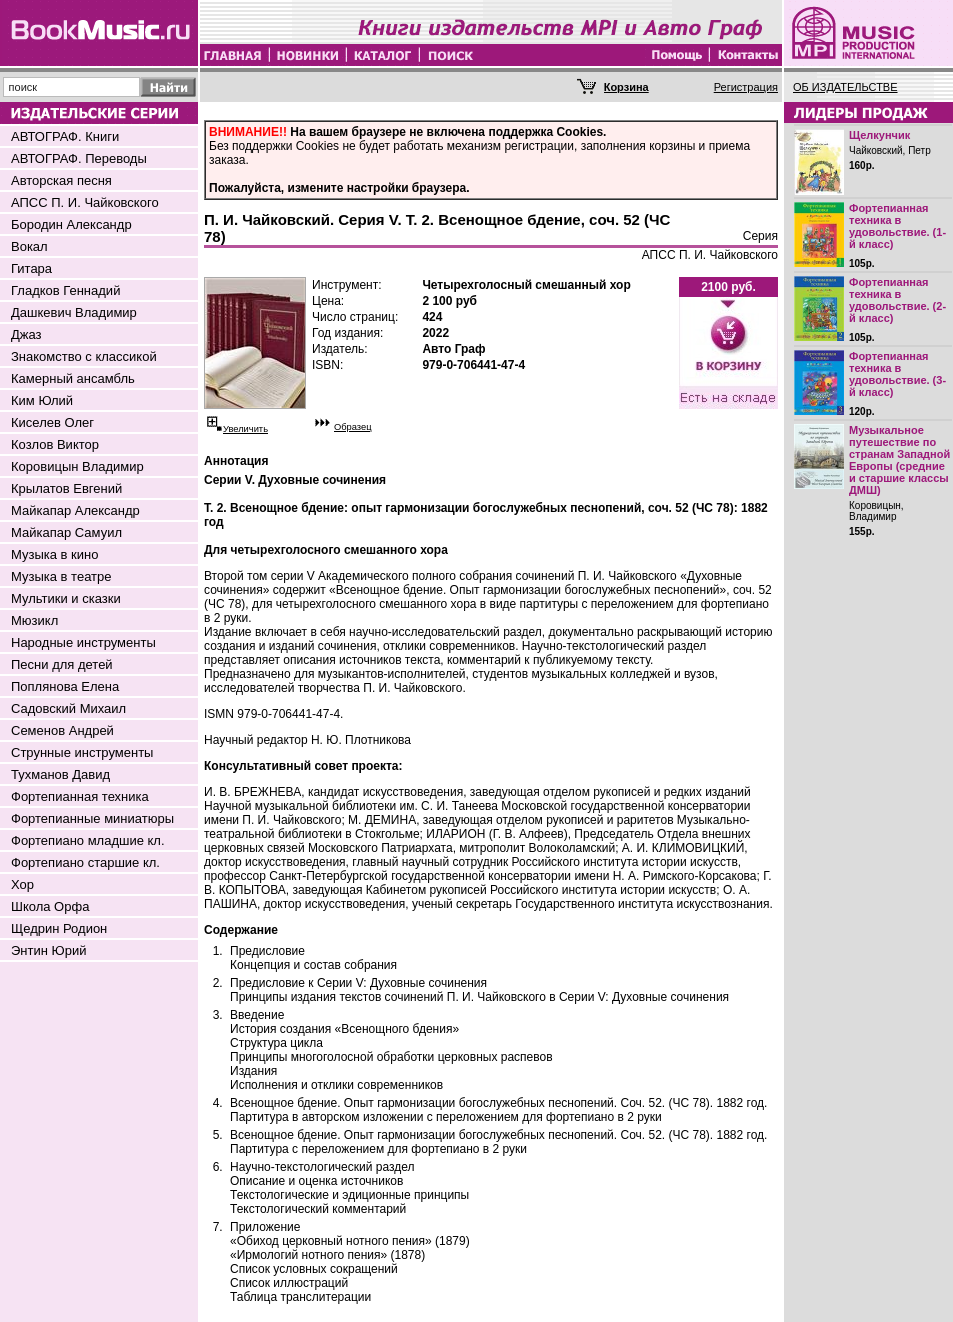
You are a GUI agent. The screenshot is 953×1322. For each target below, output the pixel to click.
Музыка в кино (54, 554)
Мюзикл (34, 620)
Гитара (31, 268)
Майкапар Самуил (66, 532)
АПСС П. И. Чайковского (85, 202)
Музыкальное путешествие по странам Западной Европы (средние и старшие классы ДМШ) (899, 460)
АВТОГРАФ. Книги (65, 136)
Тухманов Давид (60, 774)
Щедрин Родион (59, 928)
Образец (353, 427)
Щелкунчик (879, 135)
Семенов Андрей (62, 730)
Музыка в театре (61, 576)
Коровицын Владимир (77, 466)
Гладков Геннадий (65, 290)
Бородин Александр (71, 224)
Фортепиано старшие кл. (85, 862)
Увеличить (245, 429)
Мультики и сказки (66, 598)
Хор (22, 884)
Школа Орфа (50, 906)
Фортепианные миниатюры (92, 818)
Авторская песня (61, 180)
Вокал (29, 246)
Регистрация (746, 87)
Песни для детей (62, 664)
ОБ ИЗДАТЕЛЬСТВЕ (845, 87)
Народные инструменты (83, 642)
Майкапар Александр (75, 510)
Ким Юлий (42, 400)
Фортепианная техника (80, 796)
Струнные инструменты (82, 752)
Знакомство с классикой (84, 356)
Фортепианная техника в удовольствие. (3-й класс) (897, 374)
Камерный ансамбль (73, 378)
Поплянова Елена (65, 686)
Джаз (26, 334)
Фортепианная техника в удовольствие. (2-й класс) (897, 300)
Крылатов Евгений (66, 488)
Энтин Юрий (48, 950)
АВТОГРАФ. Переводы (79, 158)
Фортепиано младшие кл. (88, 840)
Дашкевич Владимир (74, 312)
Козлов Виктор (55, 444)
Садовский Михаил (68, 708)
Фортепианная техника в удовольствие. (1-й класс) (897, 226)
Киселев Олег (52, 422)
